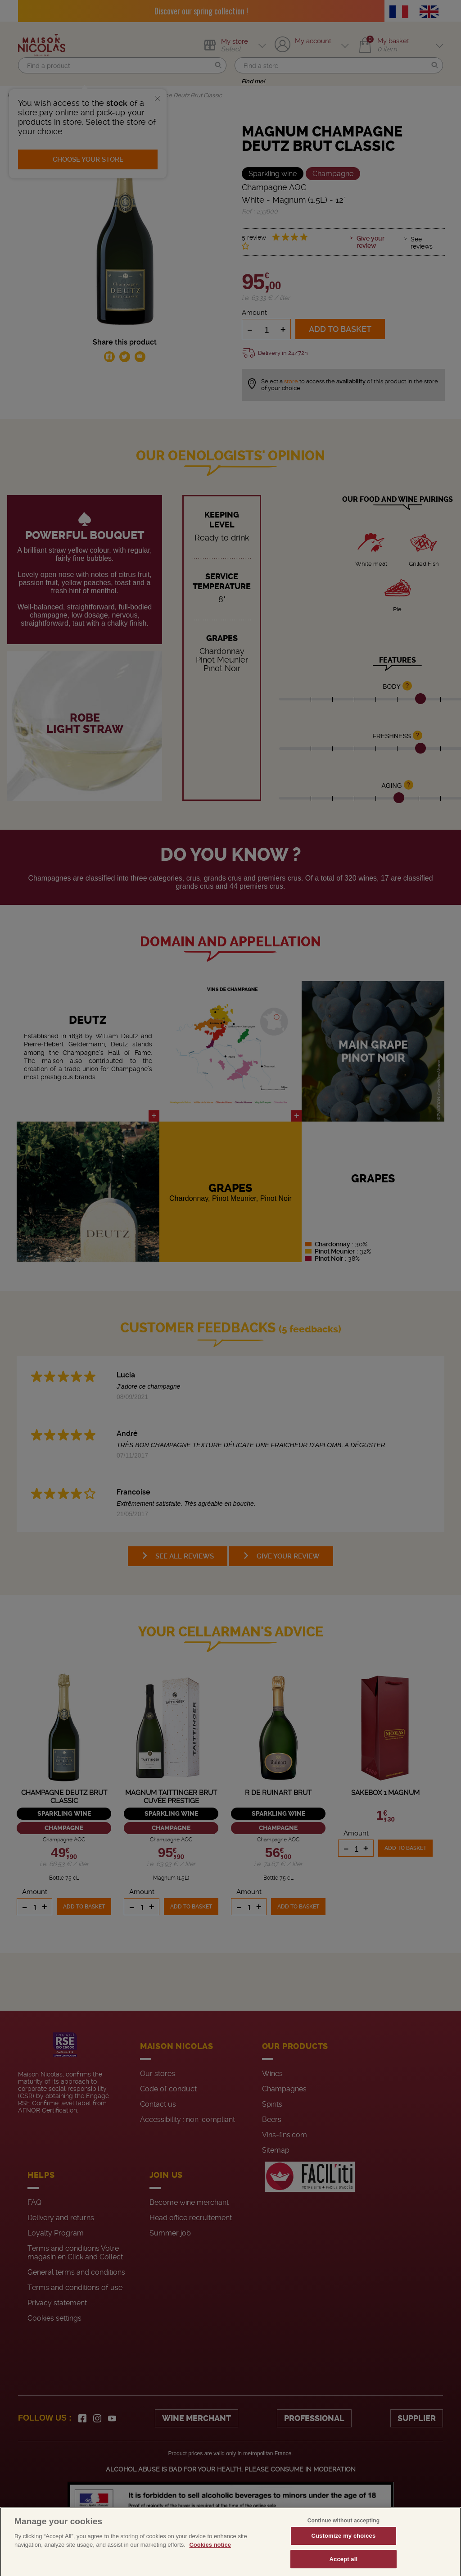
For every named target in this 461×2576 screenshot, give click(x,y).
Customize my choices (343, 2547)
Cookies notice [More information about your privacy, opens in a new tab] (209, 2556)
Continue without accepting (343, 2532)
